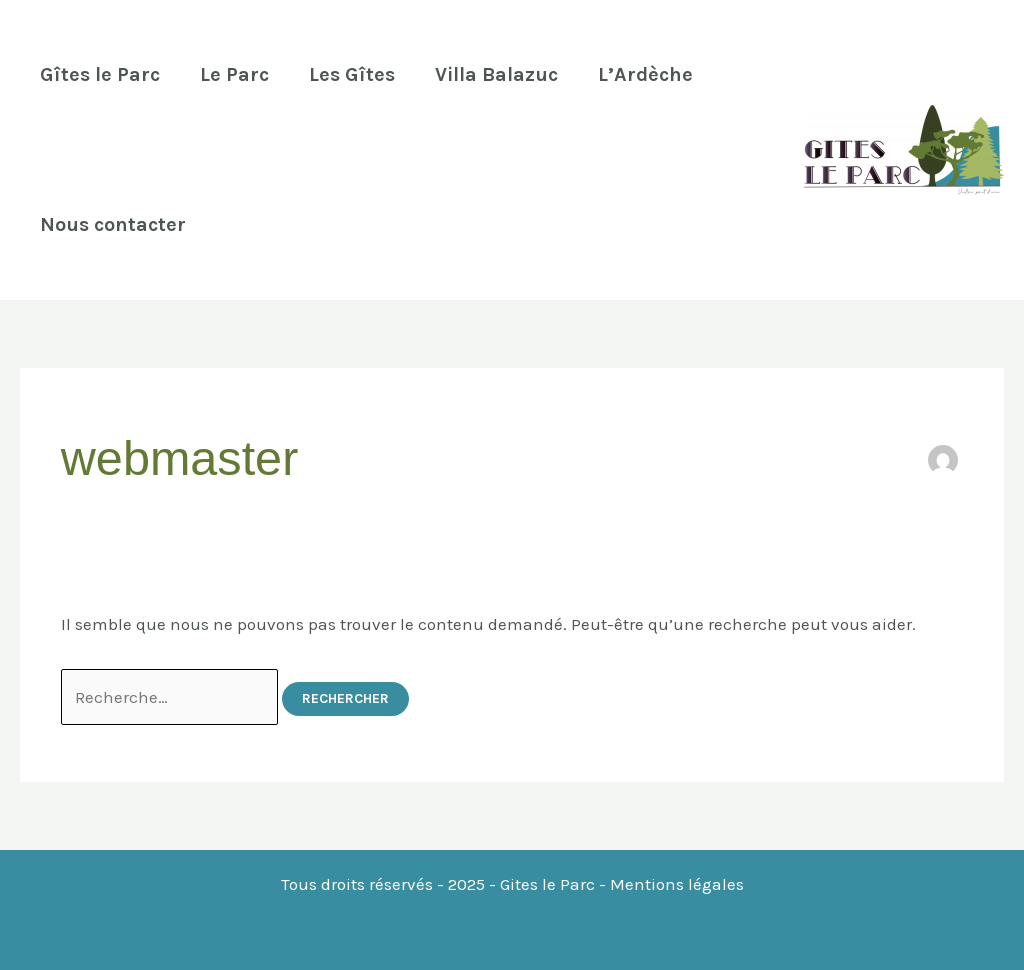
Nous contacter (113, 224)
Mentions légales (677, 884)
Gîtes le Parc (100, 74)
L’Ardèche (645, 74)
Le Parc (234, 74)
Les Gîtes (352, 74)
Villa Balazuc (496, 74)
